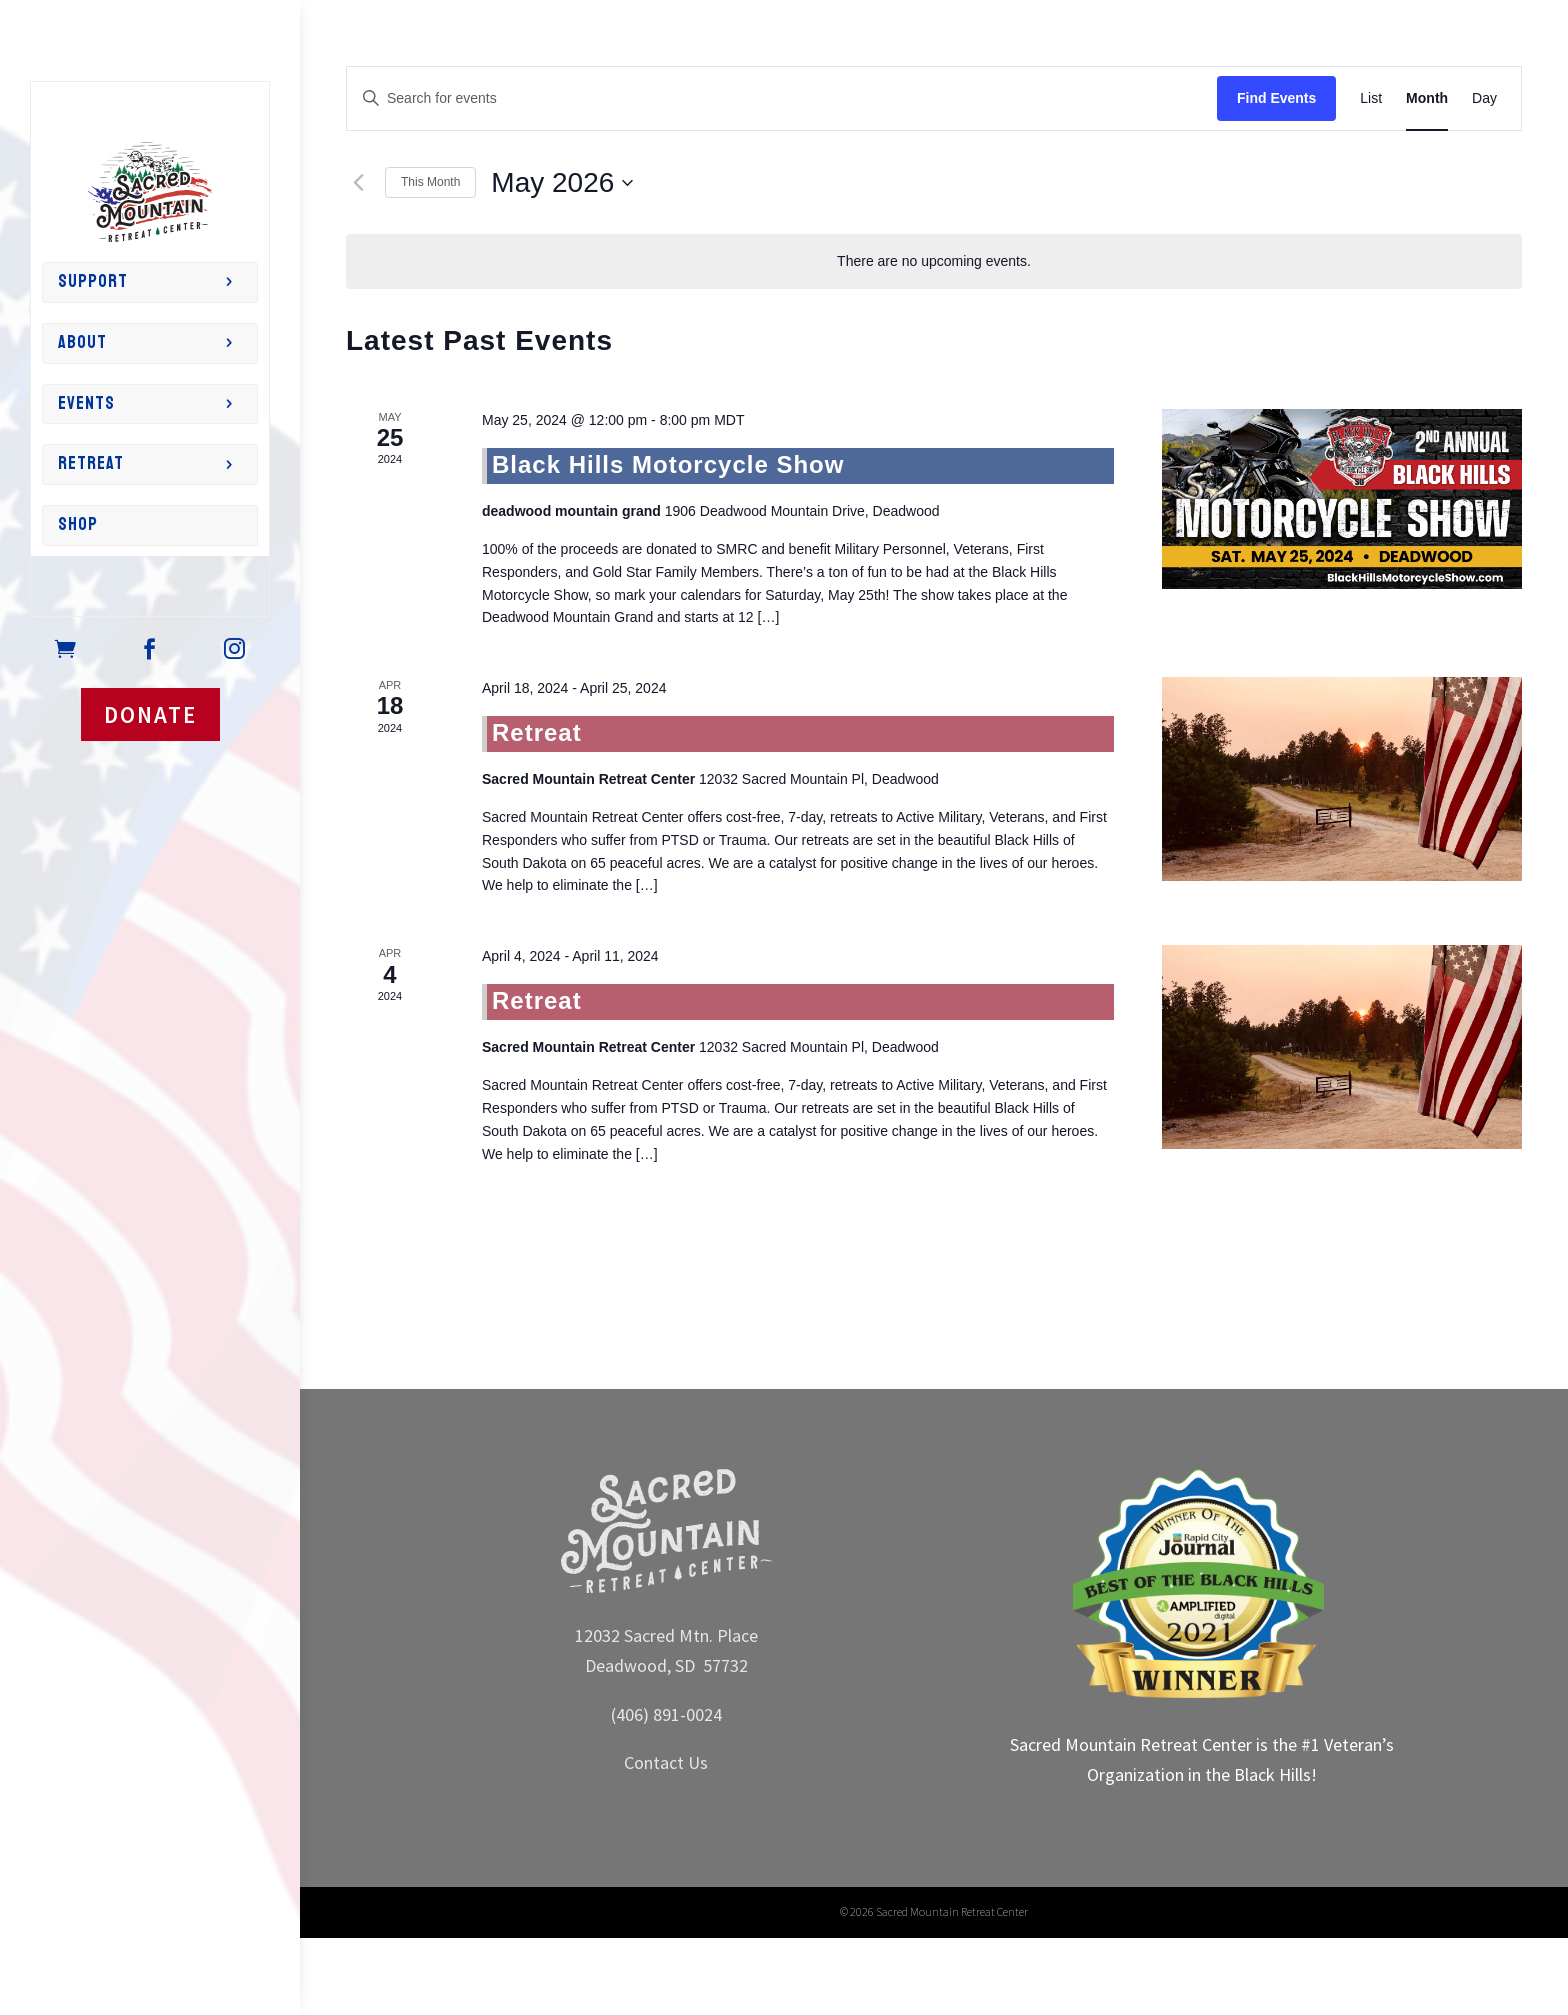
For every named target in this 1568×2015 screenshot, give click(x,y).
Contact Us (666, 1762)
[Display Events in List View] (1371, 98)
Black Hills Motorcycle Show (668, 464)
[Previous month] (358, 183)
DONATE (150, 714)
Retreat (91, 463)
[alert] (934, 261)
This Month (430, 182)
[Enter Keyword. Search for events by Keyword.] (782, 98)
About (82, 342)
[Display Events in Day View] (1484, 98)
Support (93, 281)
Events (86, 403)
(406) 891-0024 (666, 1714)
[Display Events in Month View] (1427, 98)
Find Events (1276, 98)
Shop (78, 524)
